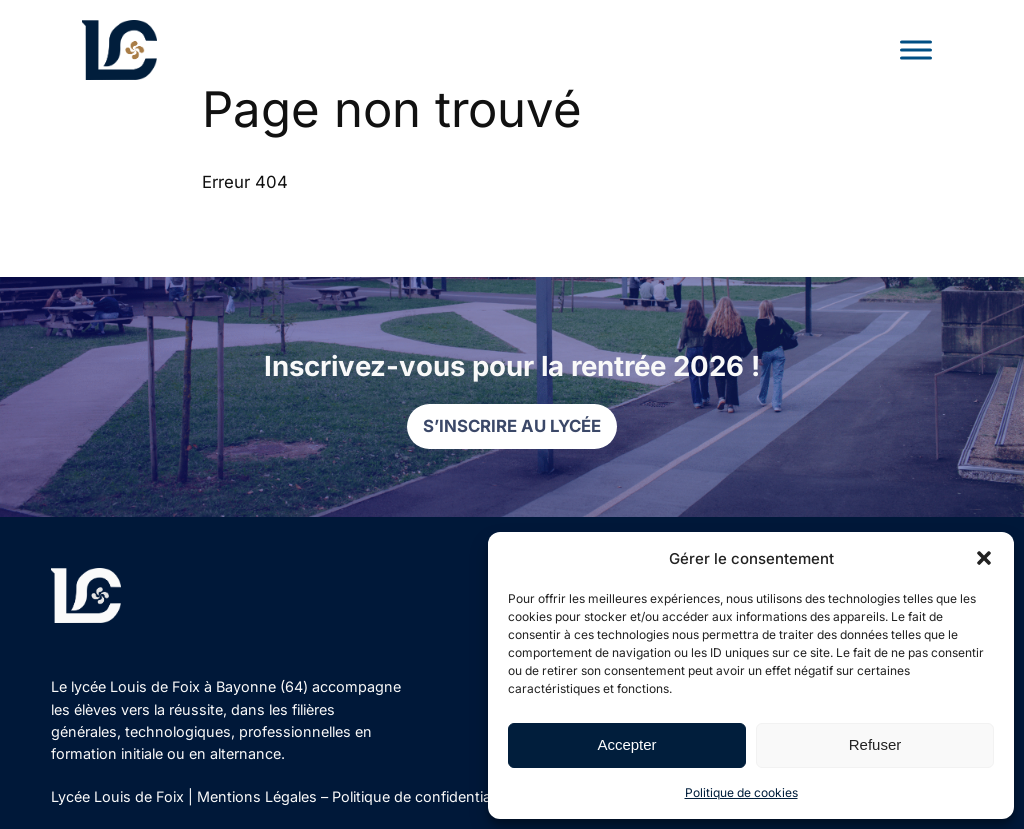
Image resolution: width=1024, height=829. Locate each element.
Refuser (875, 744)
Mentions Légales (257, 796)
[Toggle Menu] (916, 49)
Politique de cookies (741, 792)
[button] (984, 558)
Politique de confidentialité (421, 796)
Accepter (626, 744)
